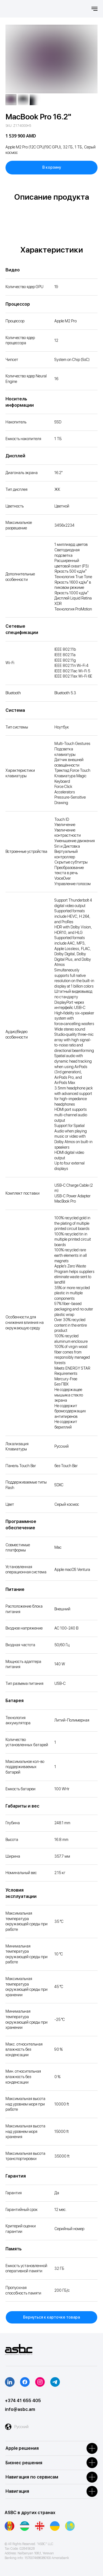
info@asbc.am (20, 2409)
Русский (21, 2427)
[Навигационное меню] (94, 9)
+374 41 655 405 (23, 2400)
